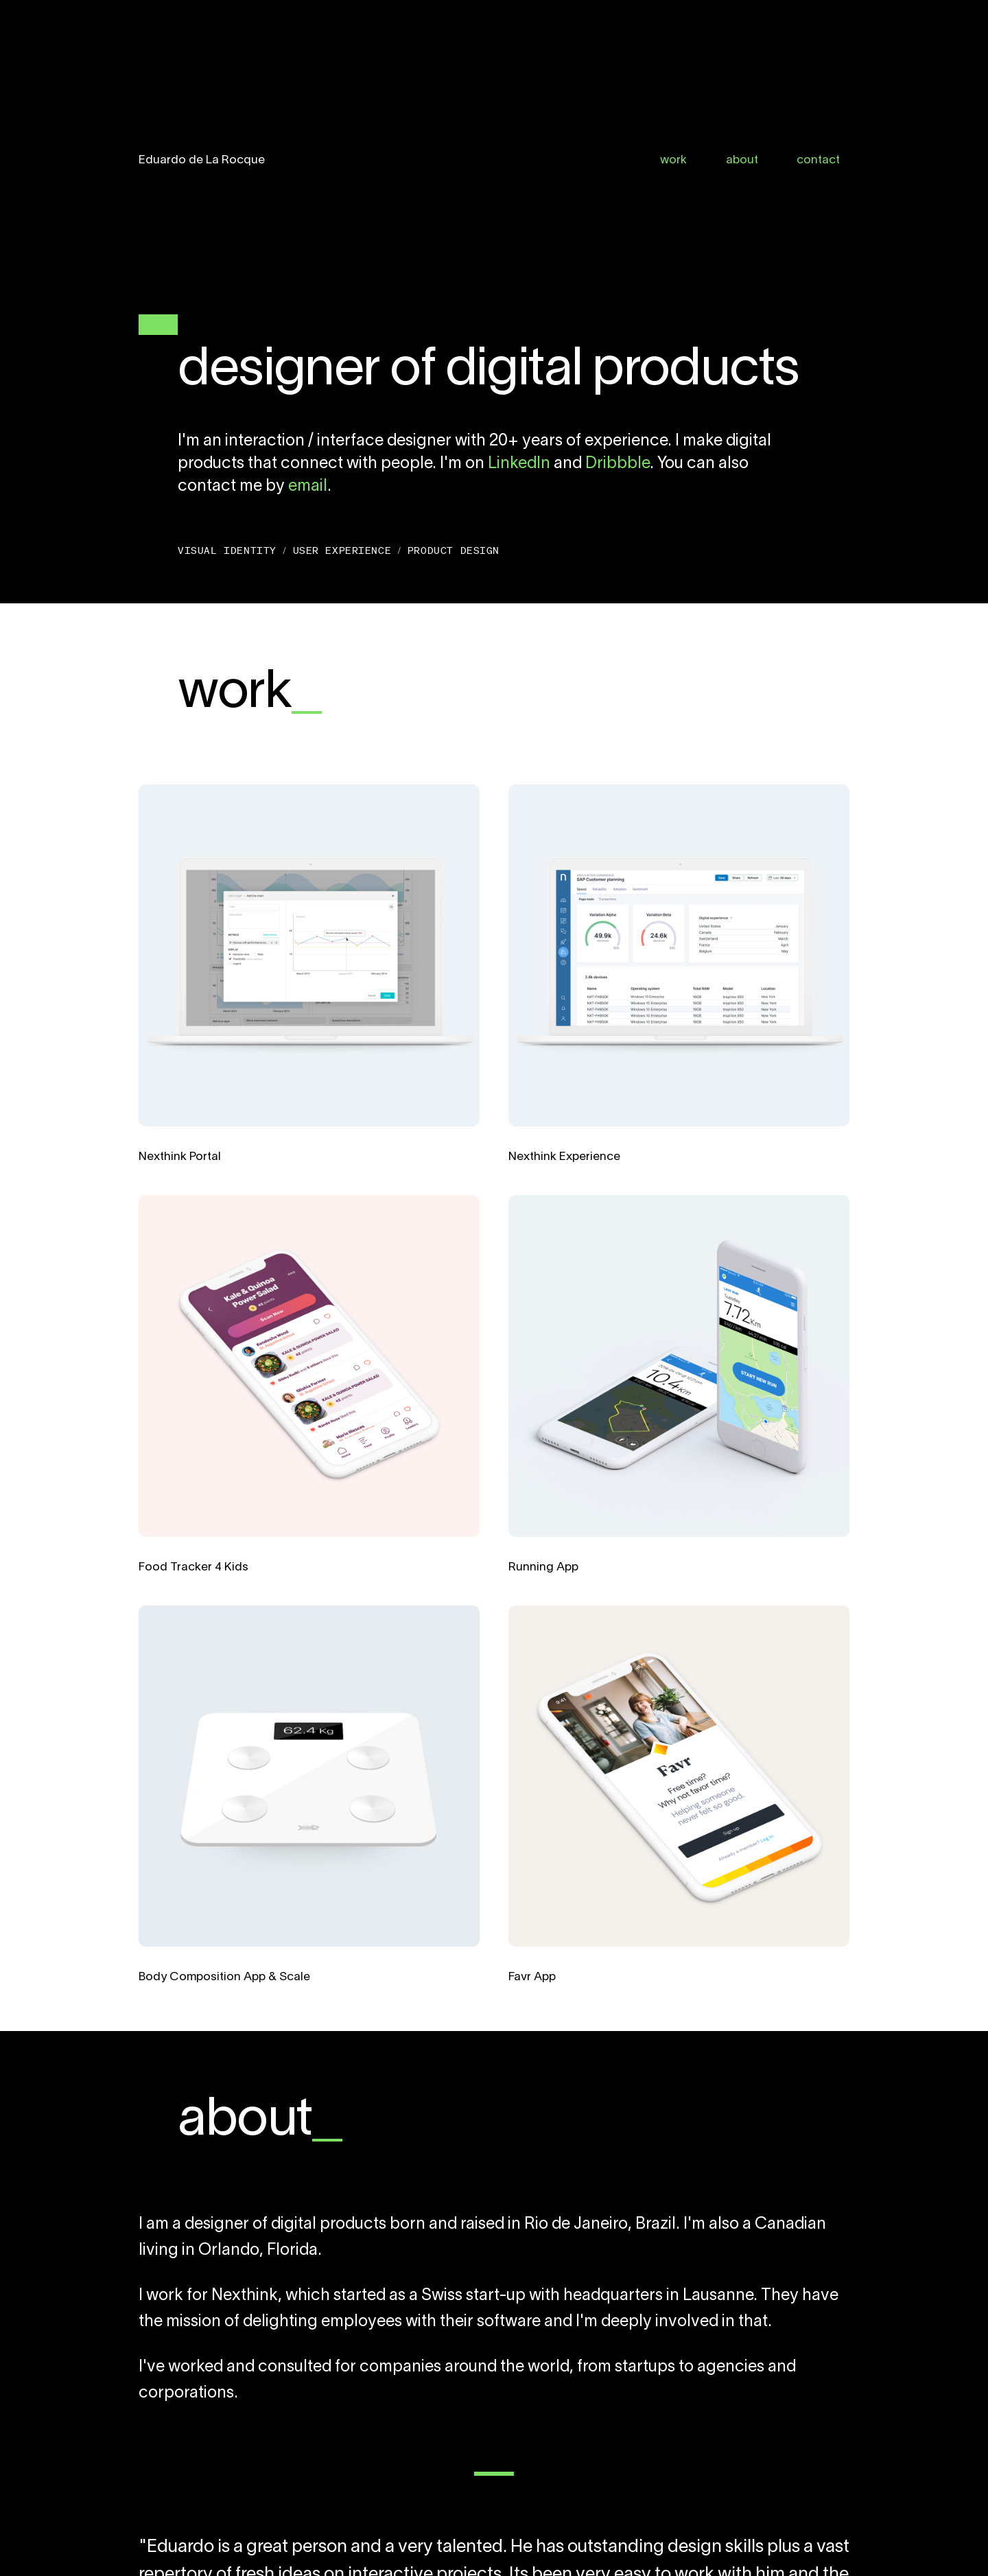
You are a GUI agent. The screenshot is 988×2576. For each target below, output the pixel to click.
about (742, 160)
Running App (543, 1567)
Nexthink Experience (564, 1157)
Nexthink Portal (180, 1157)
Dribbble (617, 464)
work (673, 160)
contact (818, 160)
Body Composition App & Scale (224, 1977)
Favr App (532, 1977)
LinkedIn (519, 464)
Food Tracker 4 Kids (193, 1567)
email (307, 486)
